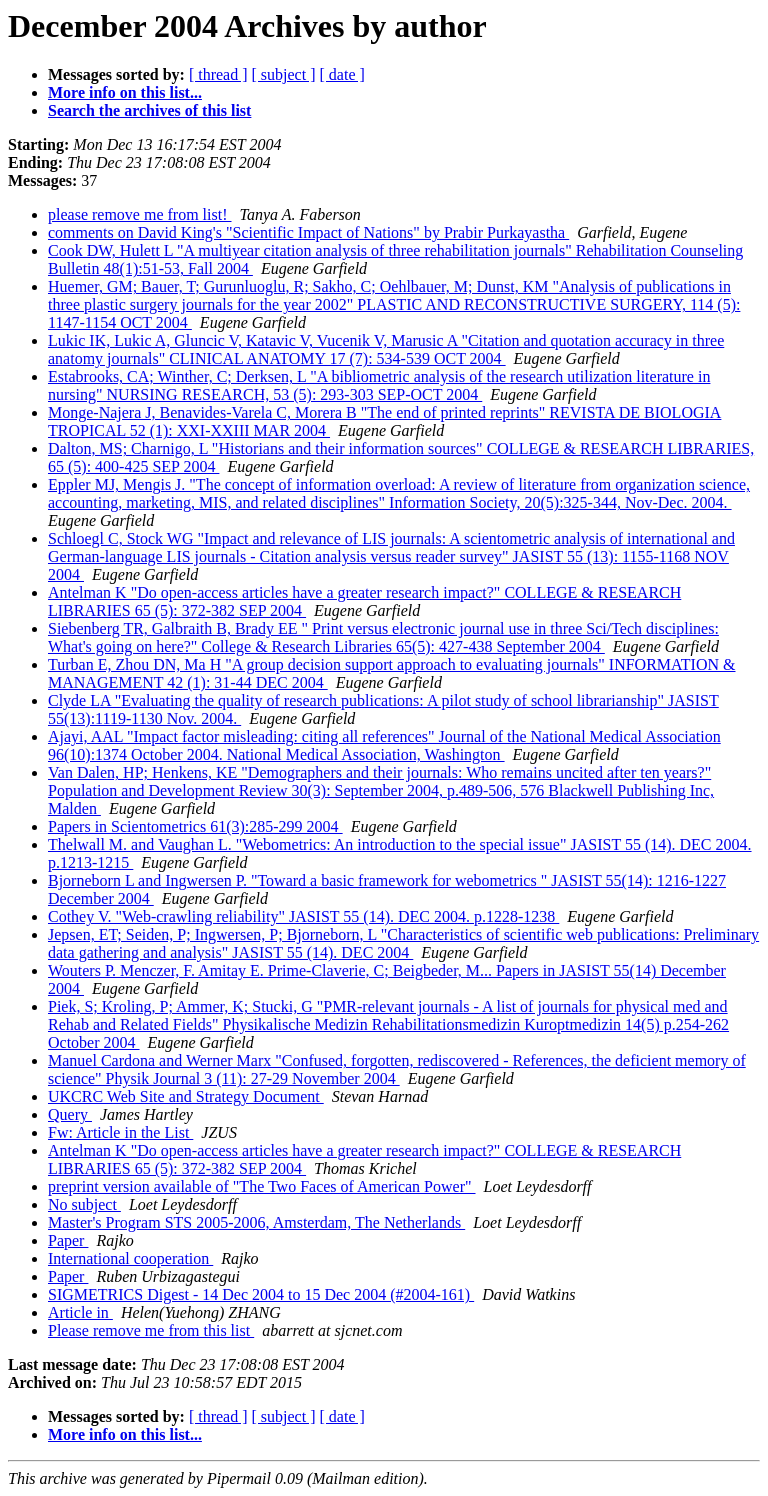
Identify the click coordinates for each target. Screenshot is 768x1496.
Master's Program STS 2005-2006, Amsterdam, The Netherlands (256, 1222)
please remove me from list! (140, 214)
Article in (80, 1312)
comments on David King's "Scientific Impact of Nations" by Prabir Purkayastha (308, 232)
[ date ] (342, 74)
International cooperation (130, 1258)
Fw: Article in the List (120, 1132)
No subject (84, 1204)
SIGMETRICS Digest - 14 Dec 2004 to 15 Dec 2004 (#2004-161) (261, 1294)
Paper (68, 1240)
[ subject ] (284, 74)
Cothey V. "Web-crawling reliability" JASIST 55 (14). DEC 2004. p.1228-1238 (303, 916)
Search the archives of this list (149, 110)
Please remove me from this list (151, 1330)
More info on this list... (125, 92)
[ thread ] (218, 74)
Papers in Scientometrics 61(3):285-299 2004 (195, 826)
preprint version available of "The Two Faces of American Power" (262, 1186)
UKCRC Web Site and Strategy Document (186, 1096)
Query (70, 1114)
